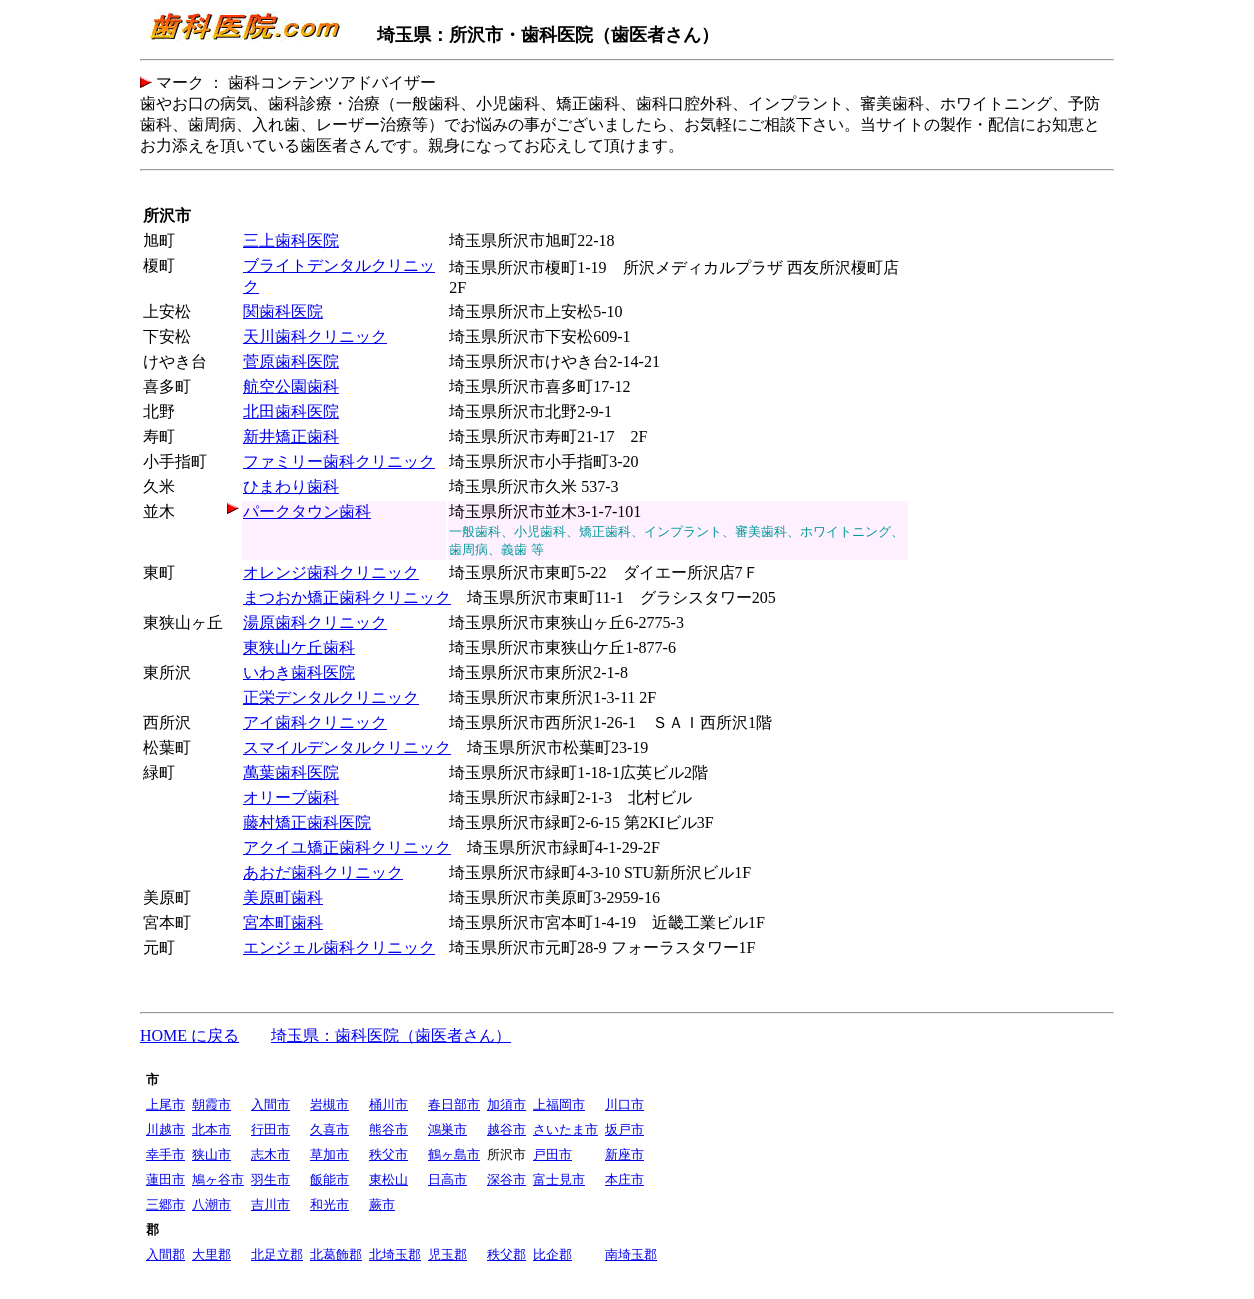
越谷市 (506, 1129)
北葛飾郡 (336, 1254)
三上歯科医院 (291, 240)
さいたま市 (565, 1129)
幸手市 (165, 1154)
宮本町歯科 (283, 922)
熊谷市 (388, 1129)
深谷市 (506, 1179)
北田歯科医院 (291, 411)
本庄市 (624, 1179)
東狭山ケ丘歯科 (299, 647)
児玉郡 (447, 1254)
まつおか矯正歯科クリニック (347, 597)
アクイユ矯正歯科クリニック (347, 847)
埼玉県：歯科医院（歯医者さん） (391, 1035)
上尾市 (165, 1104)
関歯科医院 (283, 311)
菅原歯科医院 (291, 361)
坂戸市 (624, 1129)
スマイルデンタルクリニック (347, 747)
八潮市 (211, 1204)
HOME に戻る (189, 1035)
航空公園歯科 (291, 386)
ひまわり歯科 (291, 486)
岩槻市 (329, 1104)
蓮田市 (165, 1179)
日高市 (447, 1179)
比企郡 (552, 1254)
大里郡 (211, 1254)
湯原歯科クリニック (315, 622)
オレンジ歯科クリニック (331, 572)
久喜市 (329, 1129)
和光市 (329, 1204)
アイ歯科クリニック (315, 722)
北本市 (211, 1129)
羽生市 (270, 1179)
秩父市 (388, 1154)
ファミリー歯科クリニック (339, 461)
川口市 (624, 1104)
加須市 (506, 1104)
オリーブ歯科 (291, 797)
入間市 (270, 1104)
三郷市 (165, 1204)
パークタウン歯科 (307, 511)
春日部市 (454, 1104)
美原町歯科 (283, 897)
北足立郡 (277, 1254)
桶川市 (388, 1104)
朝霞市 (211, 1104)
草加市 (329, 1154)
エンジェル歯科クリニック (339, 947)
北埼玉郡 (395, 1254)
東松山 (388, 1179)
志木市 (270, 1154)
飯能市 (329, 1179)
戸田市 (552, 1154)
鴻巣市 (447, 1129)
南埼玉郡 (631, 1254)
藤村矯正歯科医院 (307, 822)
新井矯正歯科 (291, 436)
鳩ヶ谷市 (218, 1179)
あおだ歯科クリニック (323, 872)
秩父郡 (506, 1254)
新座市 (624, 1154)
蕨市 (382, 1204)
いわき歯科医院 (299, 672)
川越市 (165, 1129)
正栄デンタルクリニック (331, 697)
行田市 (270, 1129)
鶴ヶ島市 (454, 1154)
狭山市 (211, 1154)
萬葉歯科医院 (291, 772)
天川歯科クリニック (315, 336)
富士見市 (559, 1179)
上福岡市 (559, 1104)
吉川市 (270, 1204)
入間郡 (165, 1254)
